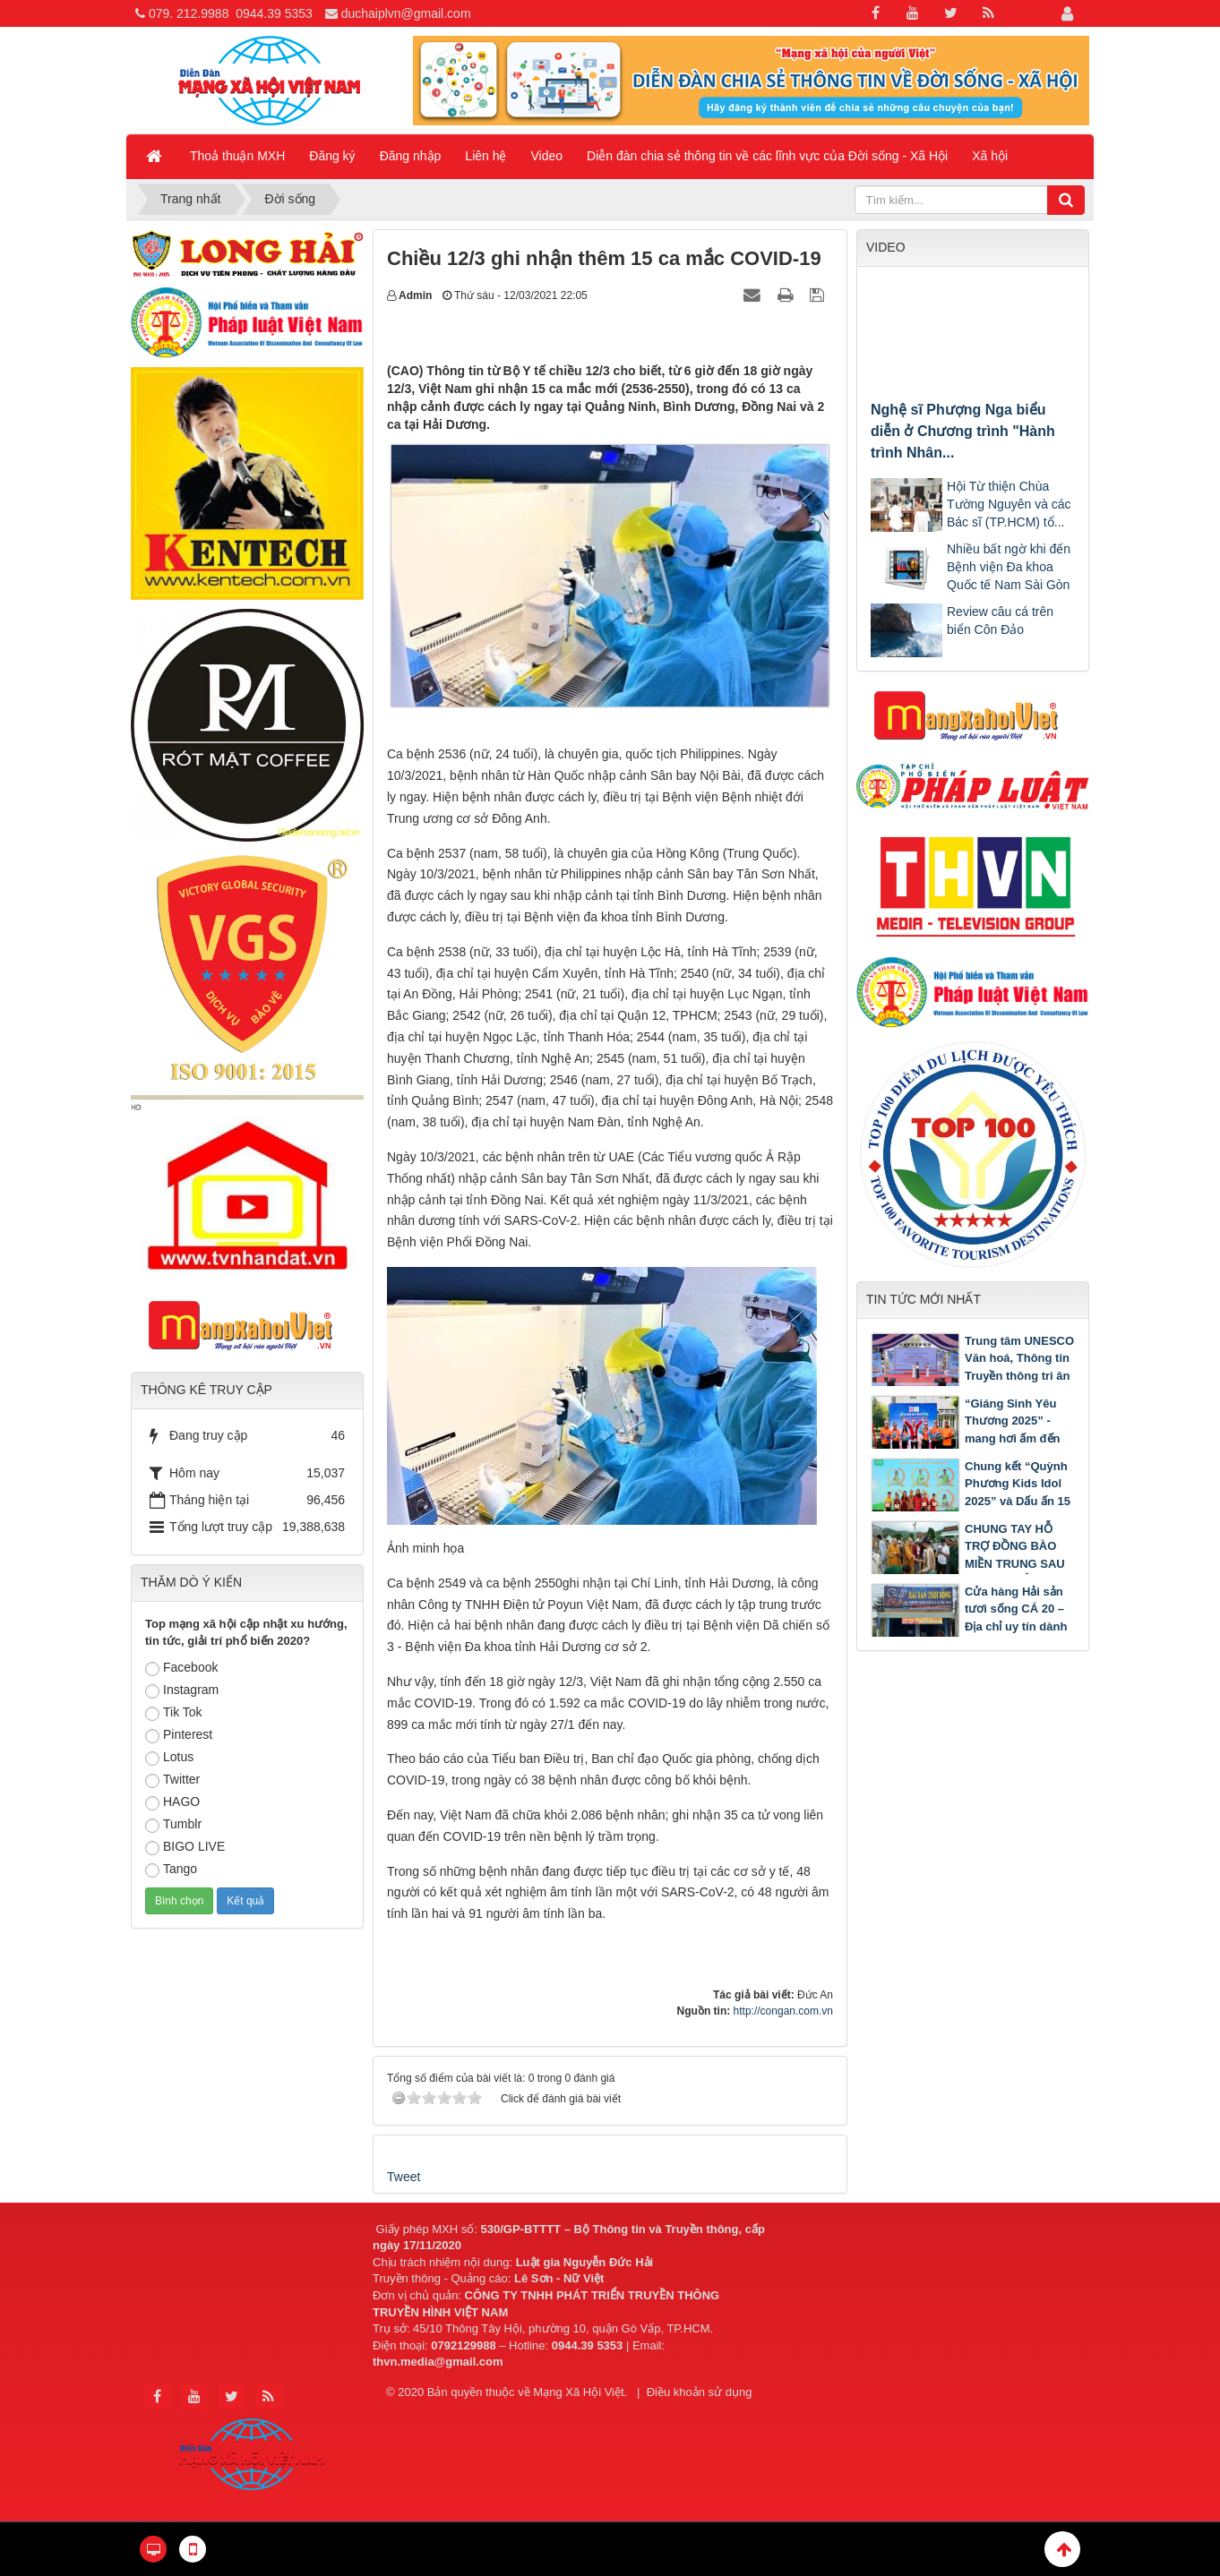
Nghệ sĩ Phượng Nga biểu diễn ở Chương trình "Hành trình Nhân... (963, 431)
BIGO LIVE (185, 1847)
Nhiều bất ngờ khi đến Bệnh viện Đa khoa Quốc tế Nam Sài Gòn (1008, 567)
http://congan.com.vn (783, 2011)
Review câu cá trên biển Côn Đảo (1000, 620)
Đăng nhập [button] (411, 156)
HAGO (172, 1802)
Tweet (403, 2176)
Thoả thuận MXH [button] (237, 156)
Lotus (169, 1758)
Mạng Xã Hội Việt (578, 2392)
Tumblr (173, 1825)
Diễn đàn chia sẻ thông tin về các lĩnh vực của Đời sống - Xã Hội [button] (767, 156)
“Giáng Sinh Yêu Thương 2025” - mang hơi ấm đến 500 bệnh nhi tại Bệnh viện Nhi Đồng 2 (966, 1438)
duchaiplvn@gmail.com (406, 13)
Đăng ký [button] (332, 156)
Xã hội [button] (990, 156)
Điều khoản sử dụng (699, 2392)
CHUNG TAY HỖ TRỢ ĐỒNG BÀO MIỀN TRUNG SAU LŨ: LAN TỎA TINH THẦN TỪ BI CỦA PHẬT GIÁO (970, 1563)
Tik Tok (173, 1713)
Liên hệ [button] (485, 156)
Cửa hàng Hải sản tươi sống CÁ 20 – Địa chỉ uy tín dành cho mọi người (1016, 1618)
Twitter (172, 1780)
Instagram (182, 1690)
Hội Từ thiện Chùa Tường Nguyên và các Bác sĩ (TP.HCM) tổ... (1009, 504)
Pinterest (178, 1735)
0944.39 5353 (274, 13)
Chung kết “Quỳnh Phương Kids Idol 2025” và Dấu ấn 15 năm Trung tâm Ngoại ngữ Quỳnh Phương (970, 1501)
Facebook (181, 1668)
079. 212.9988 (189, 13)
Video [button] (547, 156)
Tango (171, 1869)
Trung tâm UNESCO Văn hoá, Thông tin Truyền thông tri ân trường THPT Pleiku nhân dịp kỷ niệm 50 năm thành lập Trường (972, 1384)
